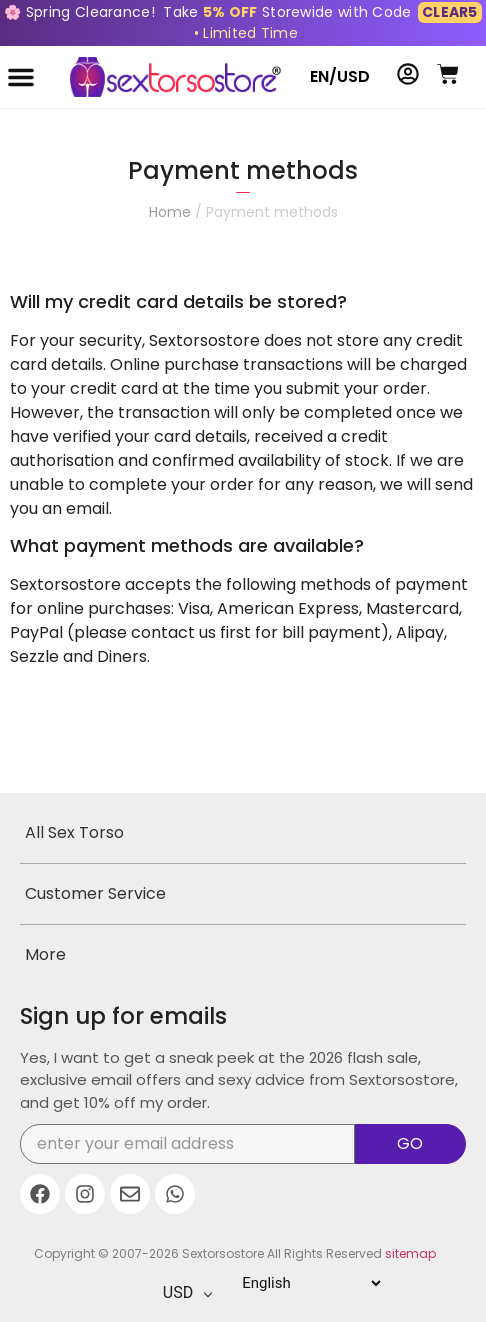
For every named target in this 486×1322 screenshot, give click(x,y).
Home (170, 212)
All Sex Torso (74, 832)
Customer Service (95, 893)
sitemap (410, 1253)
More (45, 954)
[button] (21, 77)
